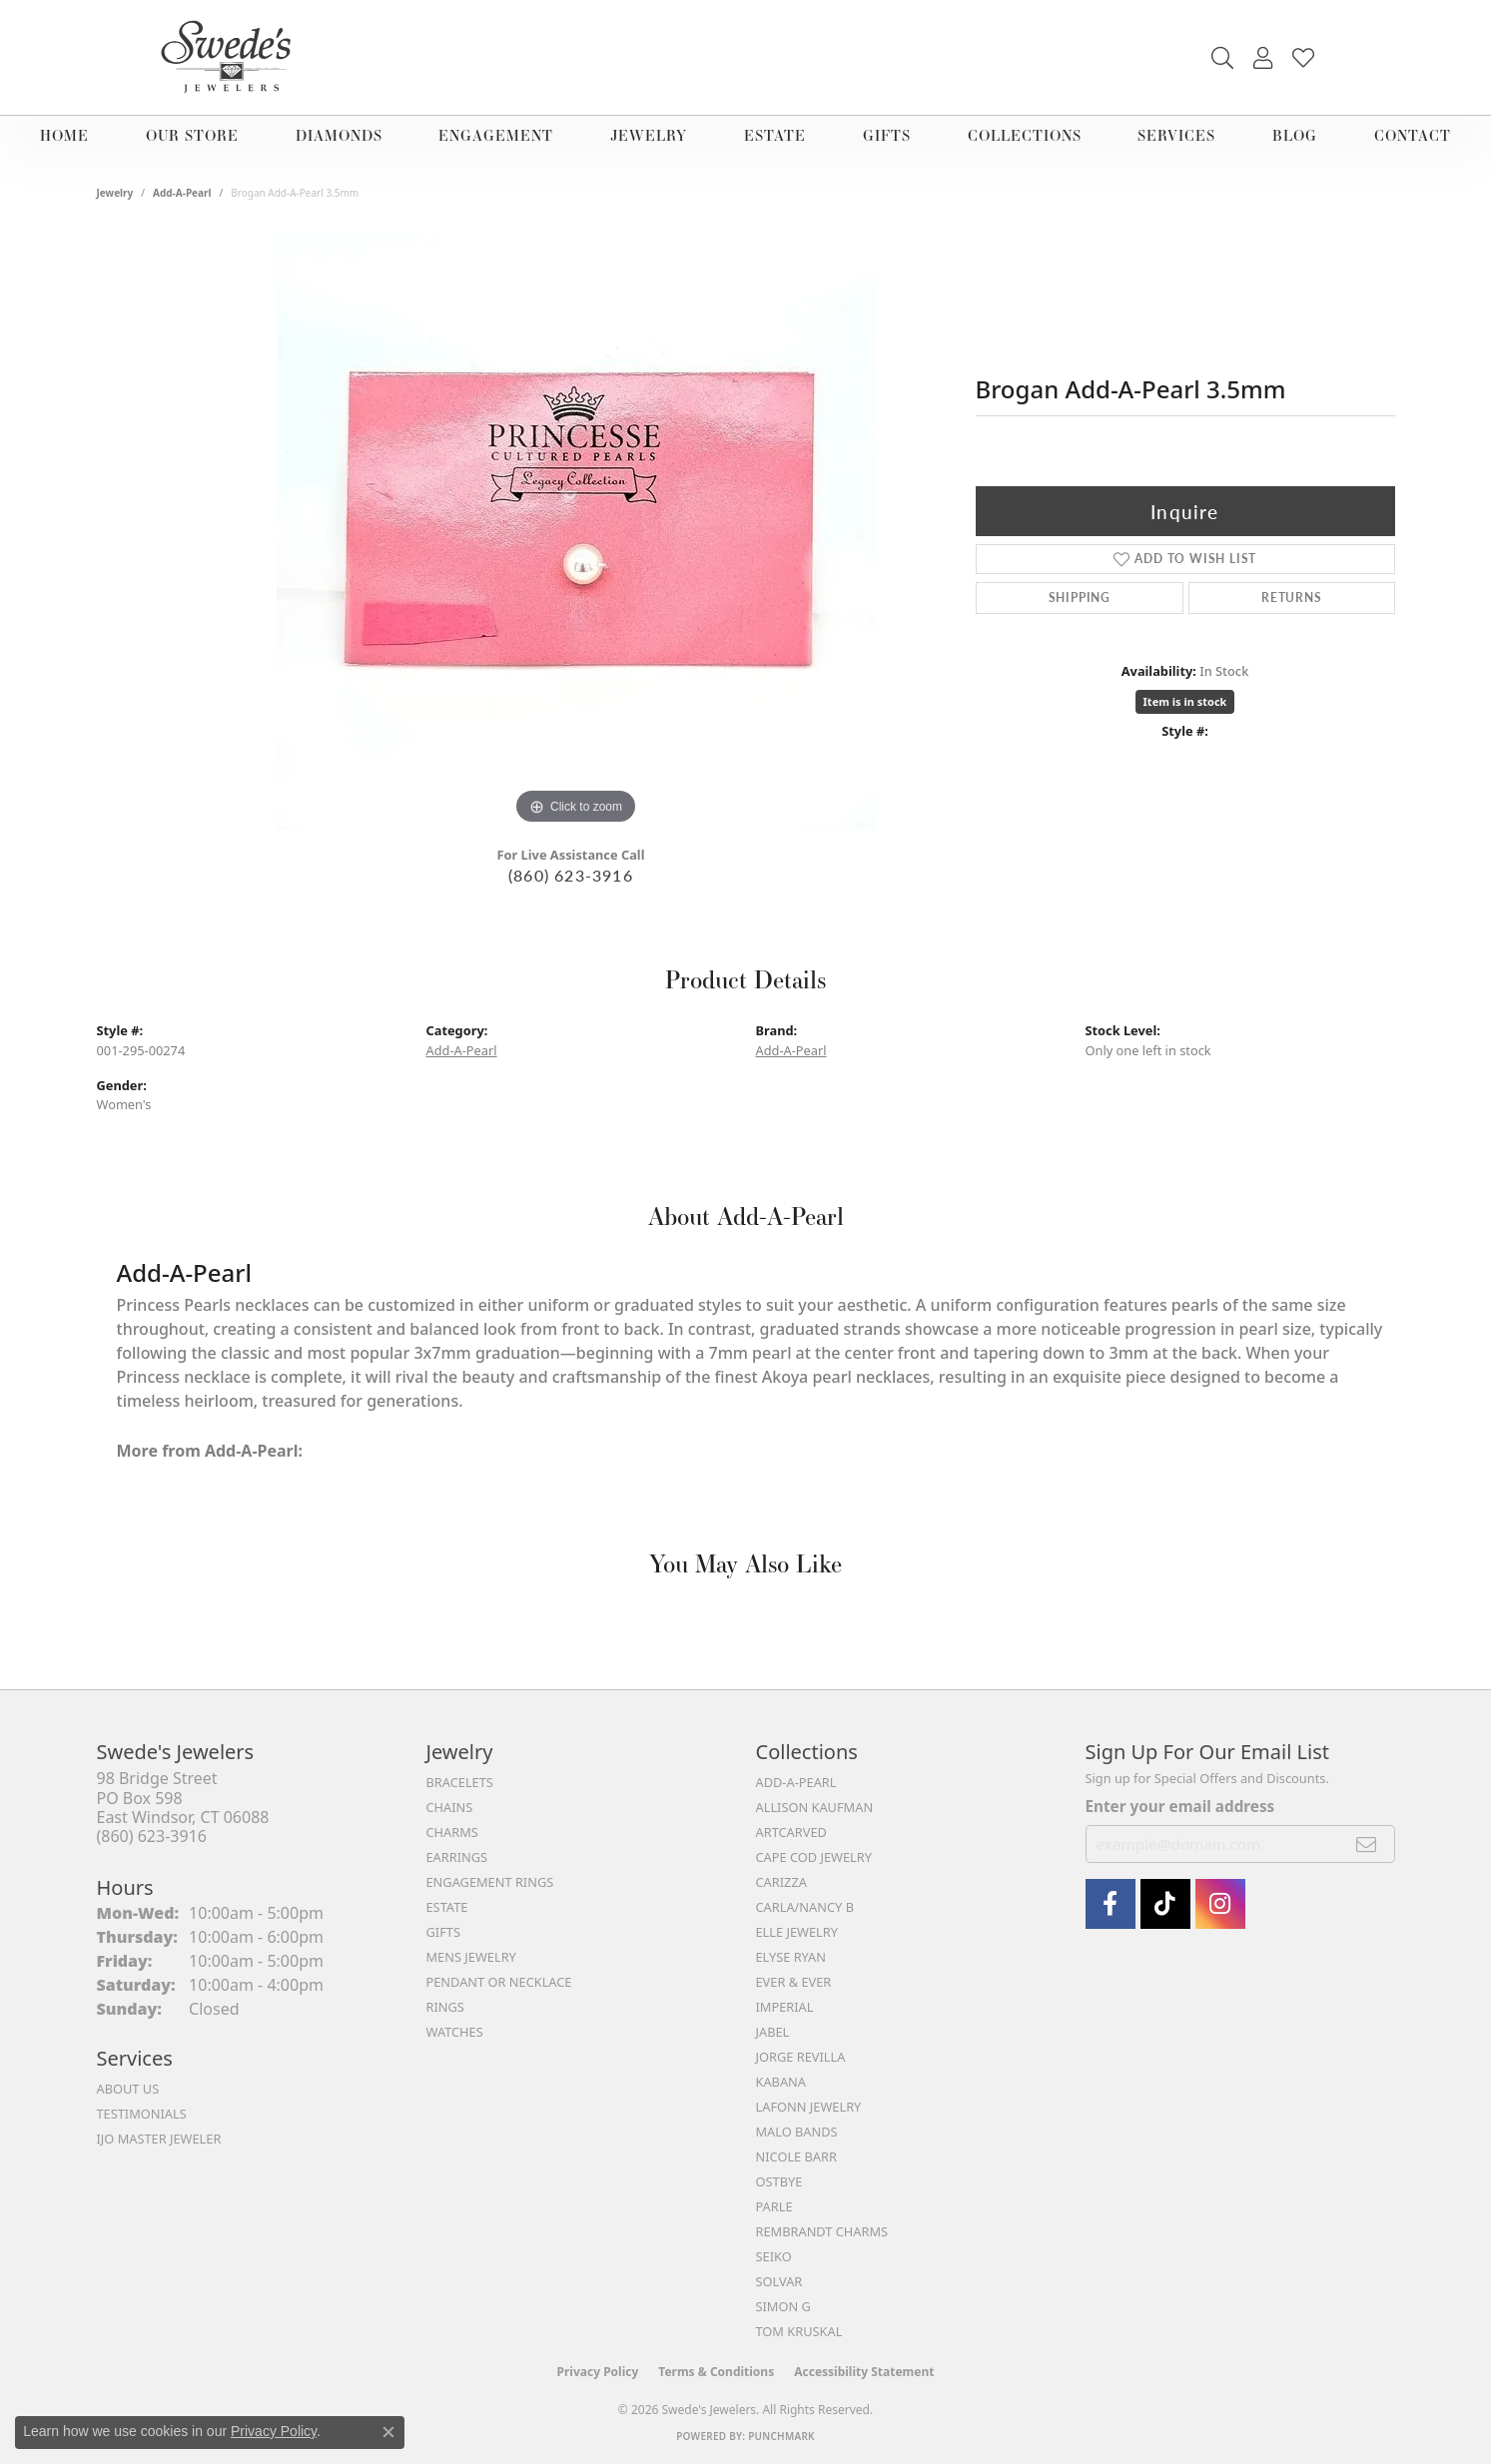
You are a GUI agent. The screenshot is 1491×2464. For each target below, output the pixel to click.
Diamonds (339, 135)
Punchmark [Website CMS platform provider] (781, 2436)
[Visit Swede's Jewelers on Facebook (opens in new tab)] (1110, 1904)
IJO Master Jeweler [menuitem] (159, 2139)
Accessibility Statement (864, 2371)
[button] (1222, 58)
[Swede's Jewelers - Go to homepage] (232, 57)
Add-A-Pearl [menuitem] (796, 1782)
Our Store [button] (192, 135)
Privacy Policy (598, 2371)
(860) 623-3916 (570, 875)
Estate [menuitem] (447, 1907)
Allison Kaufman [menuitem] (815, 1807)
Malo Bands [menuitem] (797, 2132)
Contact (1412, 135)
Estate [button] (775, 135)
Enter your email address (1180, 1806)
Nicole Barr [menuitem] (796, 2156)
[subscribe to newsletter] (1366, 1844)
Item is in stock (1185, 701)
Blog (1294, 135)
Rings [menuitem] (445, 2007)
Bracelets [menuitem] (459, 1782)
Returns (1291, 597)
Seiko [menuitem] (774, 2256)
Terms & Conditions (716, 2371)
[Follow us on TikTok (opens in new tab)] (1165, 1904)
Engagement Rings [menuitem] (490, 1882)
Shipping (1080, 597)
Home (64, 135)
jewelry (115, 193)
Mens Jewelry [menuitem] (471, 1957)
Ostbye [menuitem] (779, 2181)
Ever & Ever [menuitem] (794, 1982)
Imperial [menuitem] (785, 2007)
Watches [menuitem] (454, 2032)
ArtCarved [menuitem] (791, 1832)
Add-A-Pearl (182, 193)
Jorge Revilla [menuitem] (801, 2057)
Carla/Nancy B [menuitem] (805, 1907)
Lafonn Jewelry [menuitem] (809, 2107)
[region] (576, 530)
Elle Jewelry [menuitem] (797, 1932)
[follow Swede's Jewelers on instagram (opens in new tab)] (1220, 1904)
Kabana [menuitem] (781, 2082)
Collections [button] (1025, 135)
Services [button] (1176, 135)
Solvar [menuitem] (779, 2281)
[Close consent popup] (388, 2432)
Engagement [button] (495, 135)
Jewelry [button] (648, 135)
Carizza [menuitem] (781, 1882)
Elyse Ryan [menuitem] (791, 1957)
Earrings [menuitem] (457, 1857)
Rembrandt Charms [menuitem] (822, 2231)
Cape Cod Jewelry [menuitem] (814, 1857)
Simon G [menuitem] (783, 2306)
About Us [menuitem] (128, 2089)
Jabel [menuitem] (773, 2032)
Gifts (887, 135)
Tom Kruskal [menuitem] (799, 2331)
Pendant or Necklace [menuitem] (499, 1982)
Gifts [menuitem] (443, 1932)
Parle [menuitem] (774, 2206)
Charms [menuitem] (452, 1832)
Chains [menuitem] (449, 1807)
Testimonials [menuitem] (142, 2114)
